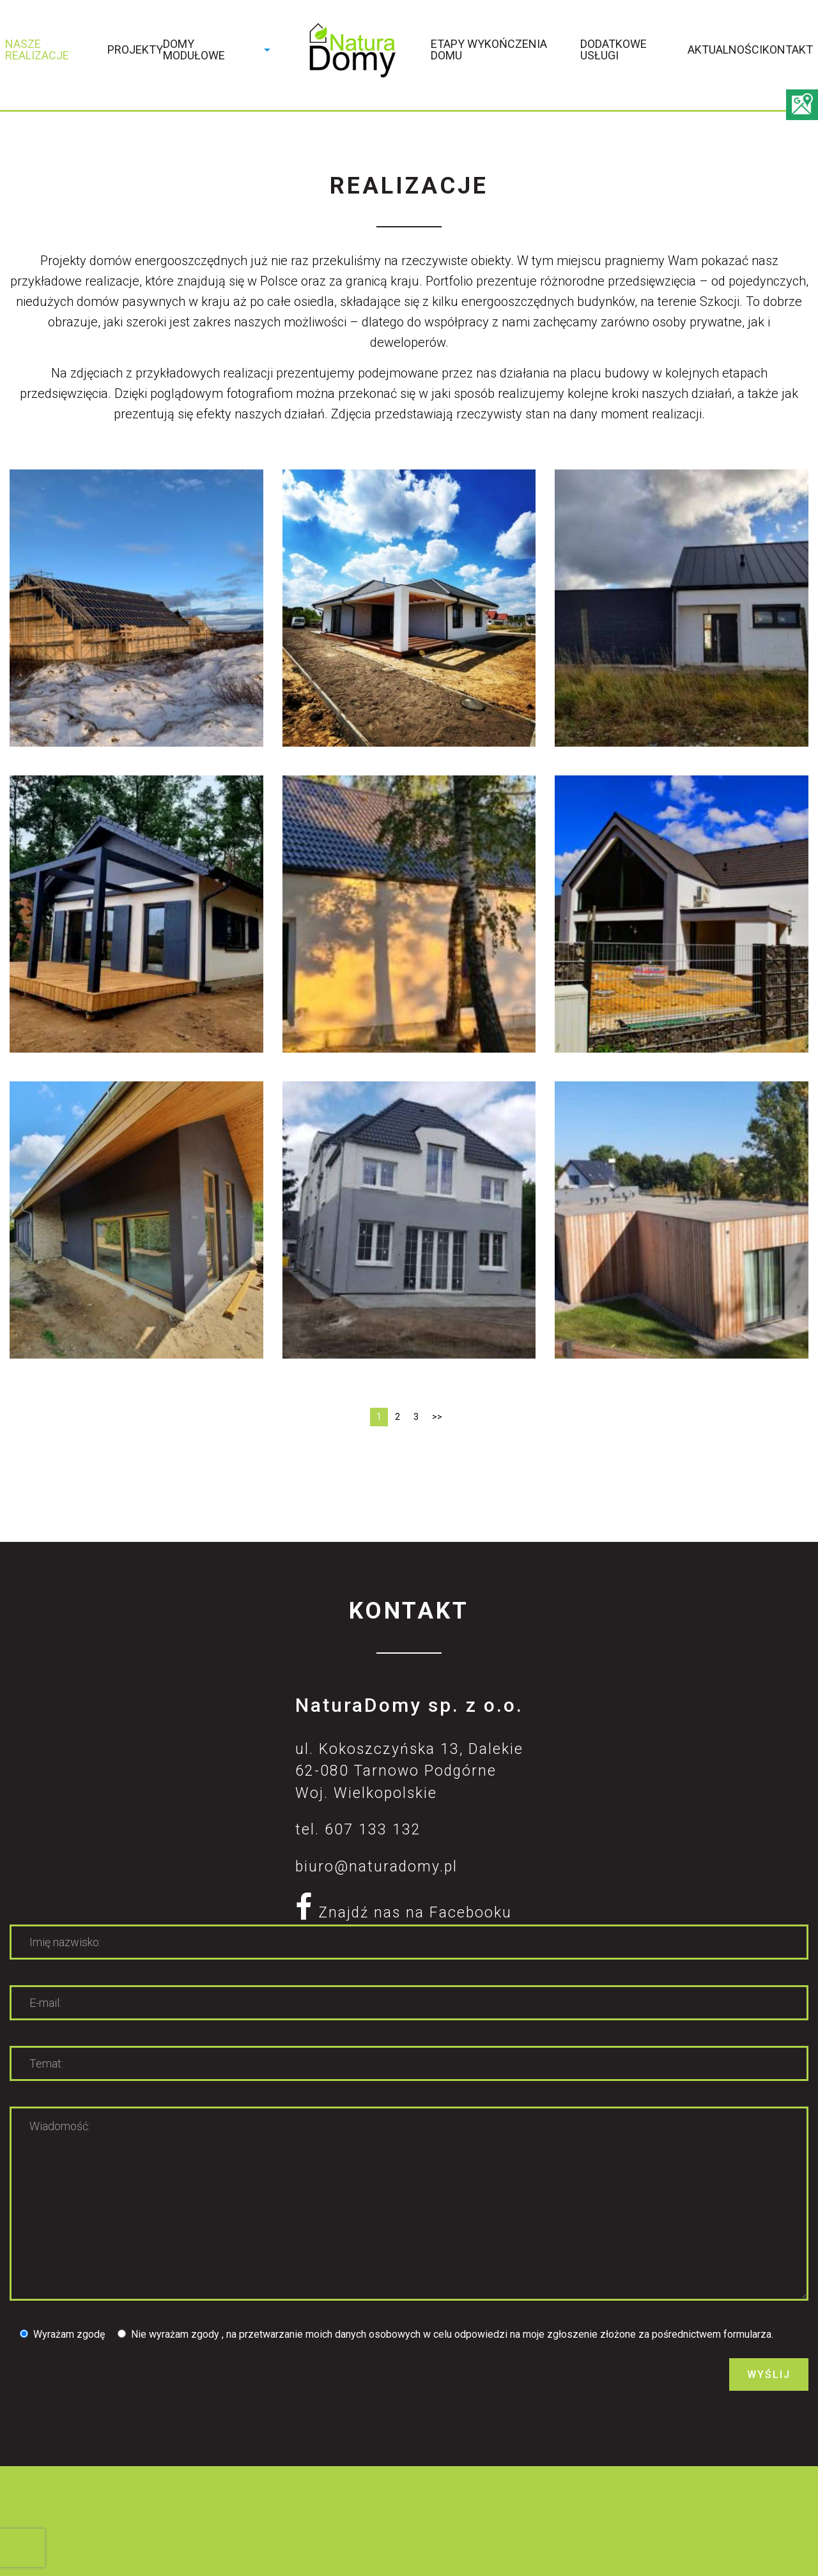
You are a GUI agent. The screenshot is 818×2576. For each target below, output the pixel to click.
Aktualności (725, 50)
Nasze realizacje (37, 49)
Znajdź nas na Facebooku (403, 1912)
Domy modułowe (194, 49)
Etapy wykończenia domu (489, 49)
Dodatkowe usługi (613, 49)
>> (437, 1417)
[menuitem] (56, 53)
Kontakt (787, 50)
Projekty (135, 50)
